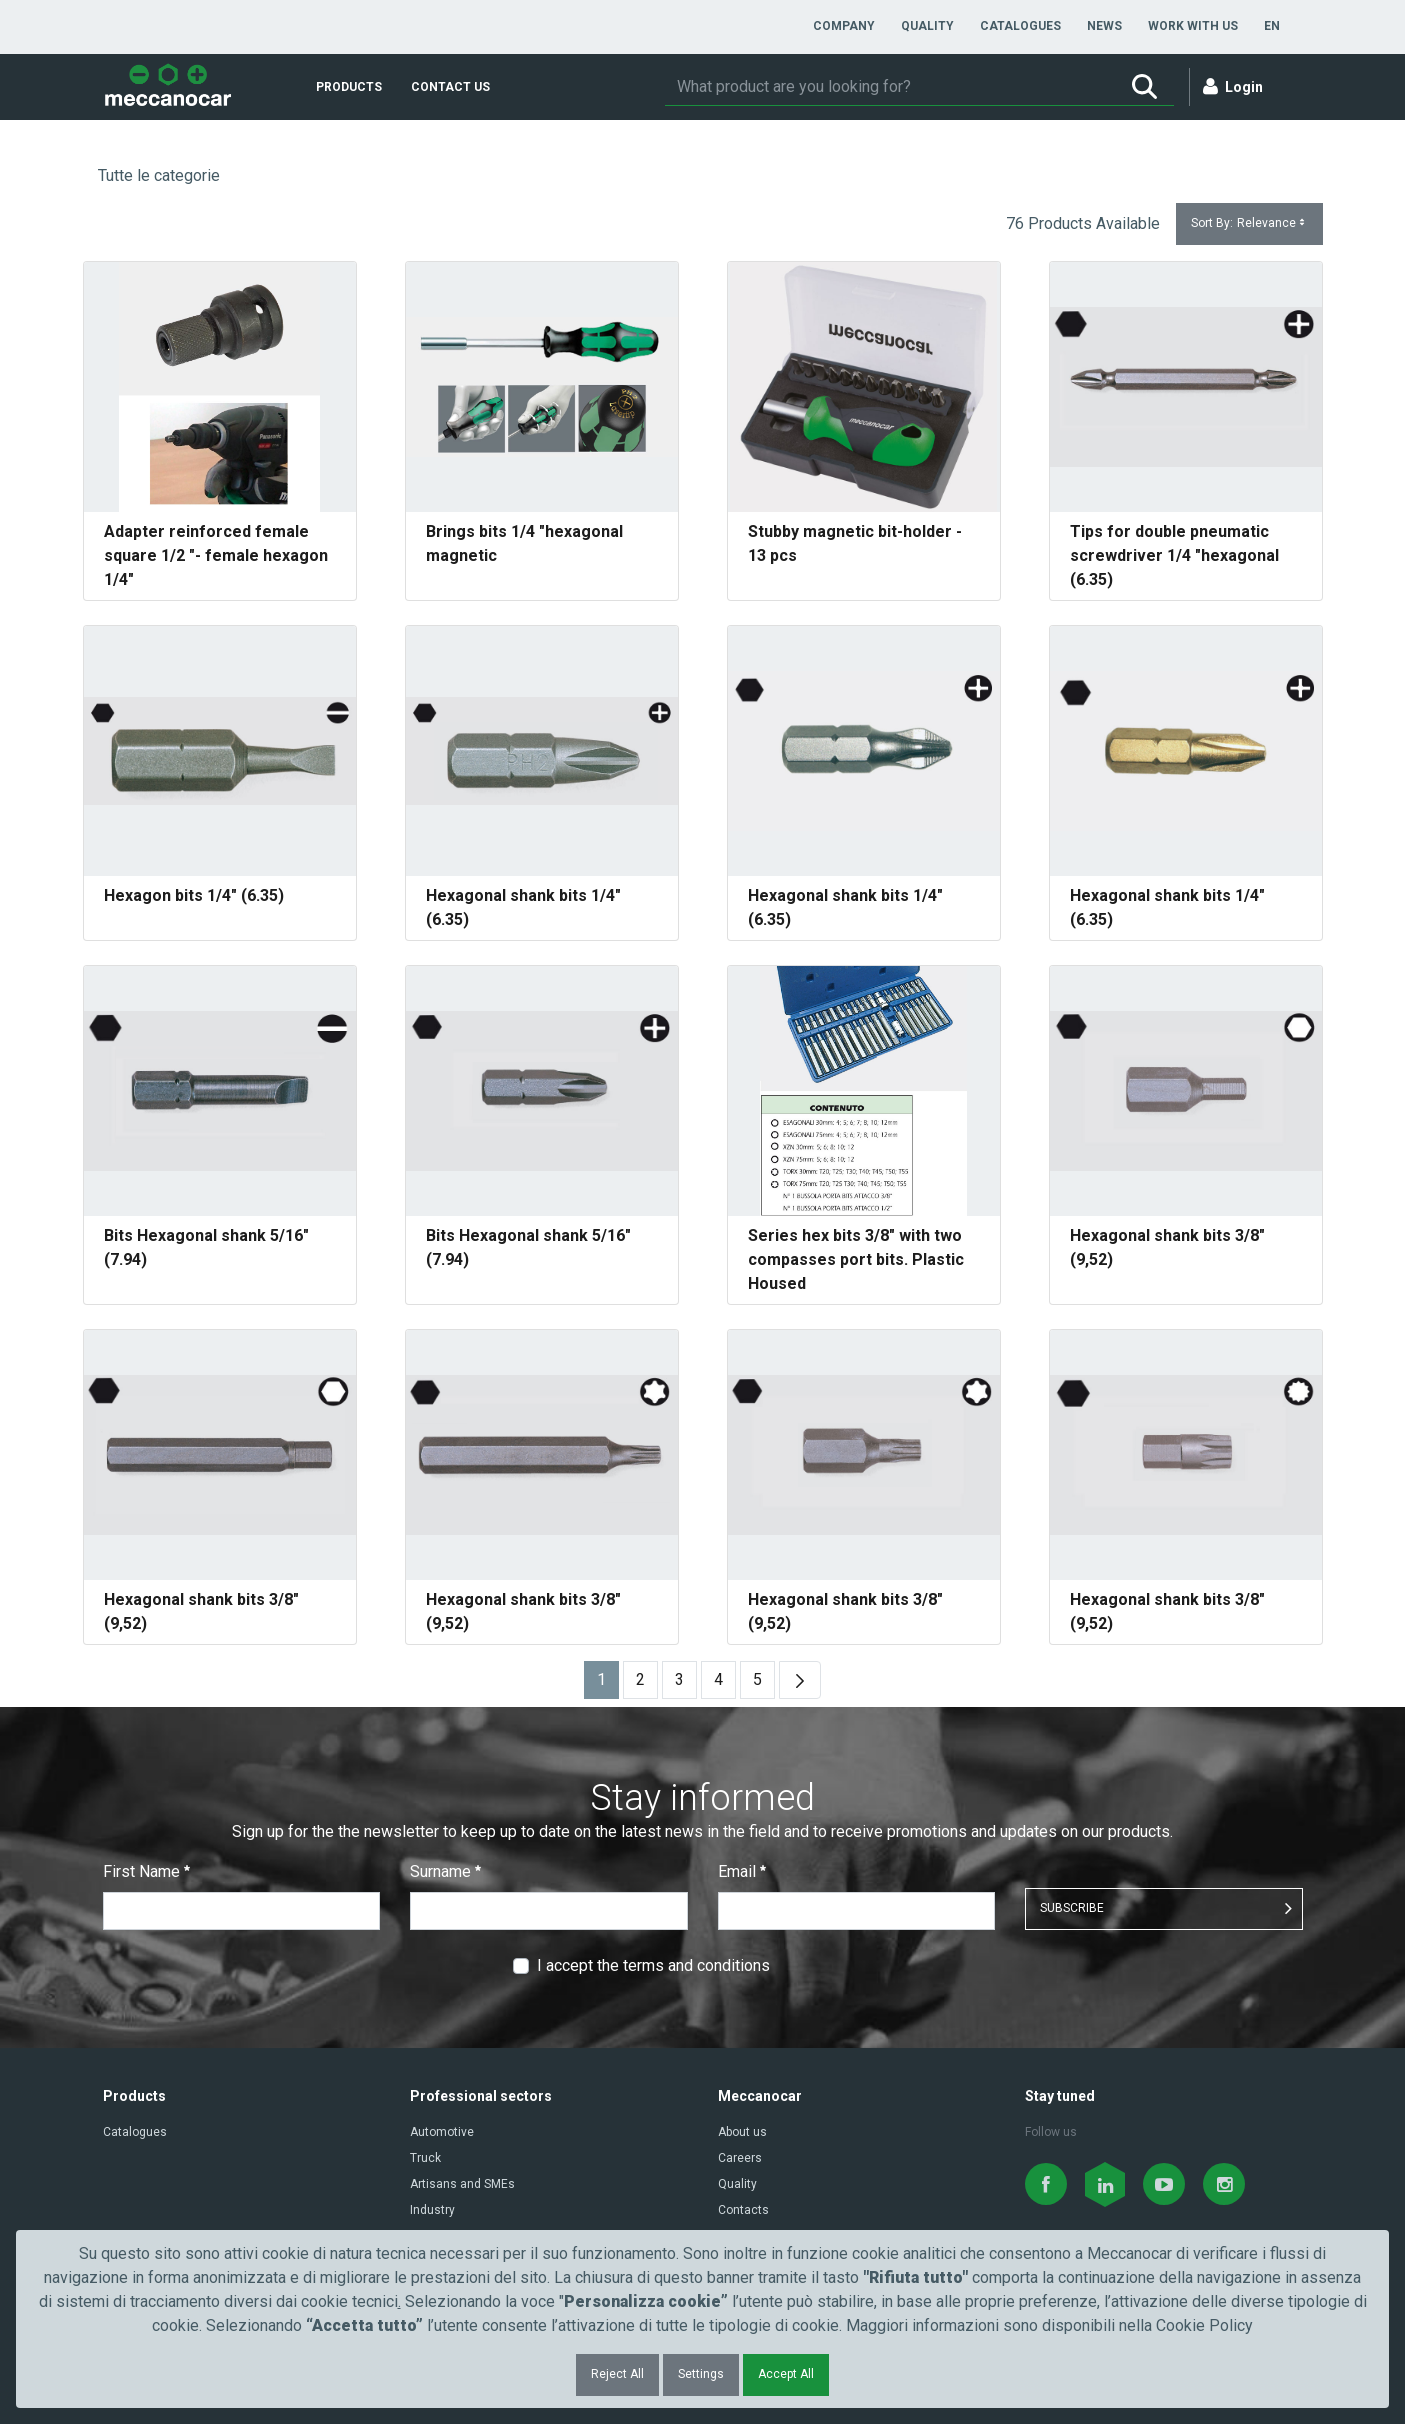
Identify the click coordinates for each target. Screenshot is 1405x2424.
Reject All (617, 2374)
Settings (701, 2374)
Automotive (442, 2132)
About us (742, 2132)
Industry (432, 2210)
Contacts (743, 2210)
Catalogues (135, 2132)
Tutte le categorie (159, 175)
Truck (425, 2158)
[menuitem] (844, 26)
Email (742, 1871)
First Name (146, 1871)
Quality (737, 2184)
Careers (740, 2158)
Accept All (786, 2374)
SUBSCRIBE (1072, 1908)
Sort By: (1249, 223)
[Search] (890, 87)
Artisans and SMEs (462, 2184)
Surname (445, 1871)
